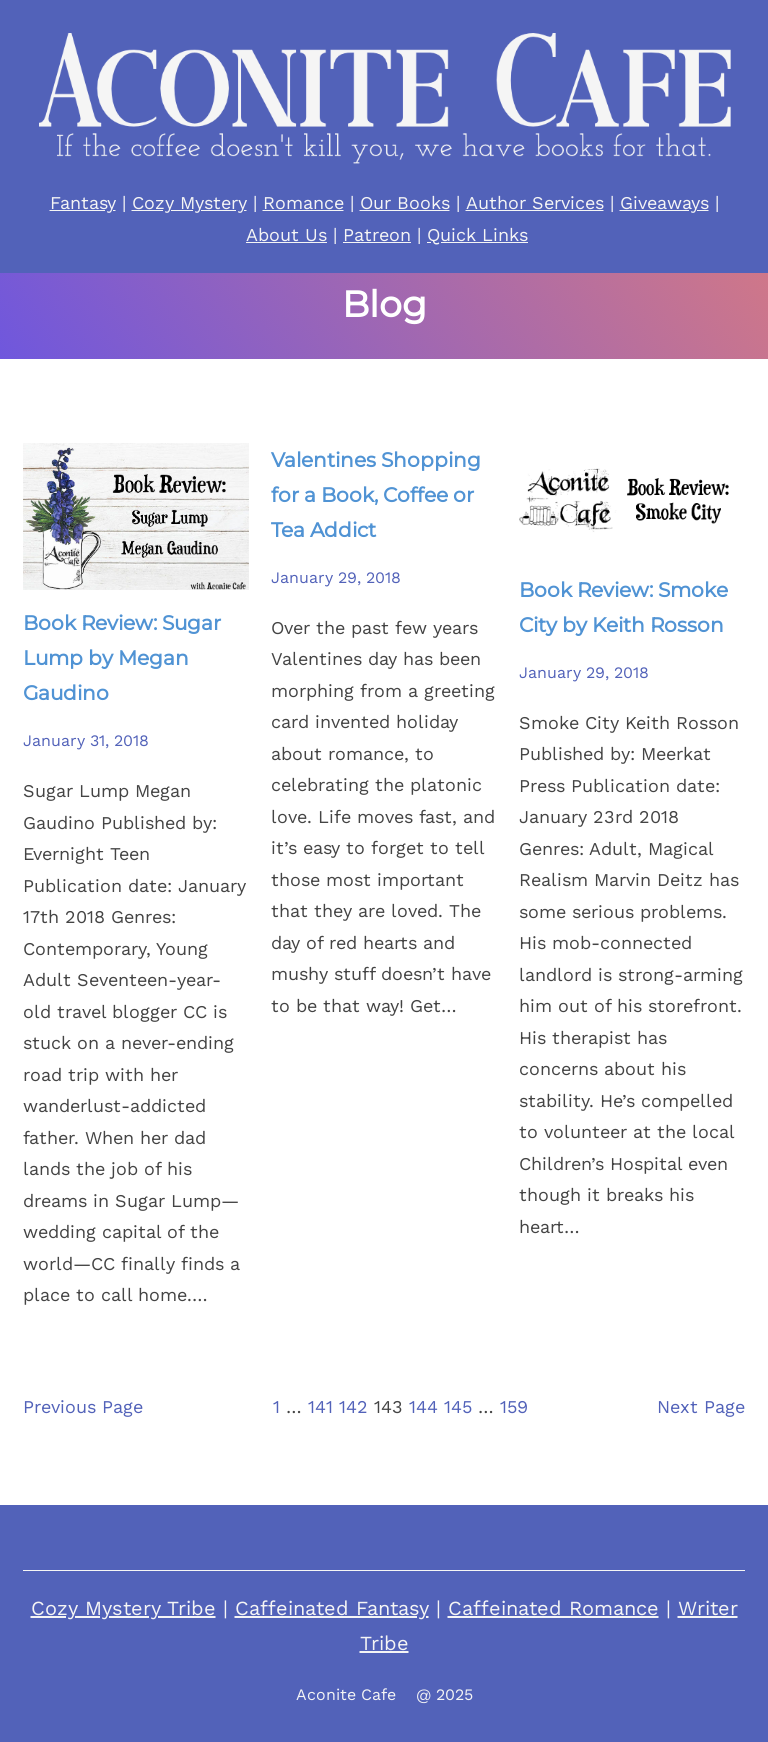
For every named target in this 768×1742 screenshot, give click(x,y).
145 (458, 1406)
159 (514, 1406)
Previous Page (83, 1406)
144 (423, 1406)
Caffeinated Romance (553, 1608)
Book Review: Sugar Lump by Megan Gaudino (122, 658)
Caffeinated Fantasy (332, 1608)
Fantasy (83, 202)
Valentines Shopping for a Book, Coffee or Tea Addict (376, 495)
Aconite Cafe (346, 1694)
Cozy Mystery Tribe (123, 1608)
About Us (286, 234)
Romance (303, 202)
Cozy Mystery (189, 202)
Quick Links (477, 234)
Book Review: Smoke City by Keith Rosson (623, 607)
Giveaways (664, 202)
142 (353, 1406)
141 (320, 1406)
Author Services (535, 202)
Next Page (701, 1406)
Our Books (405, 202)
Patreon (377, 234)
